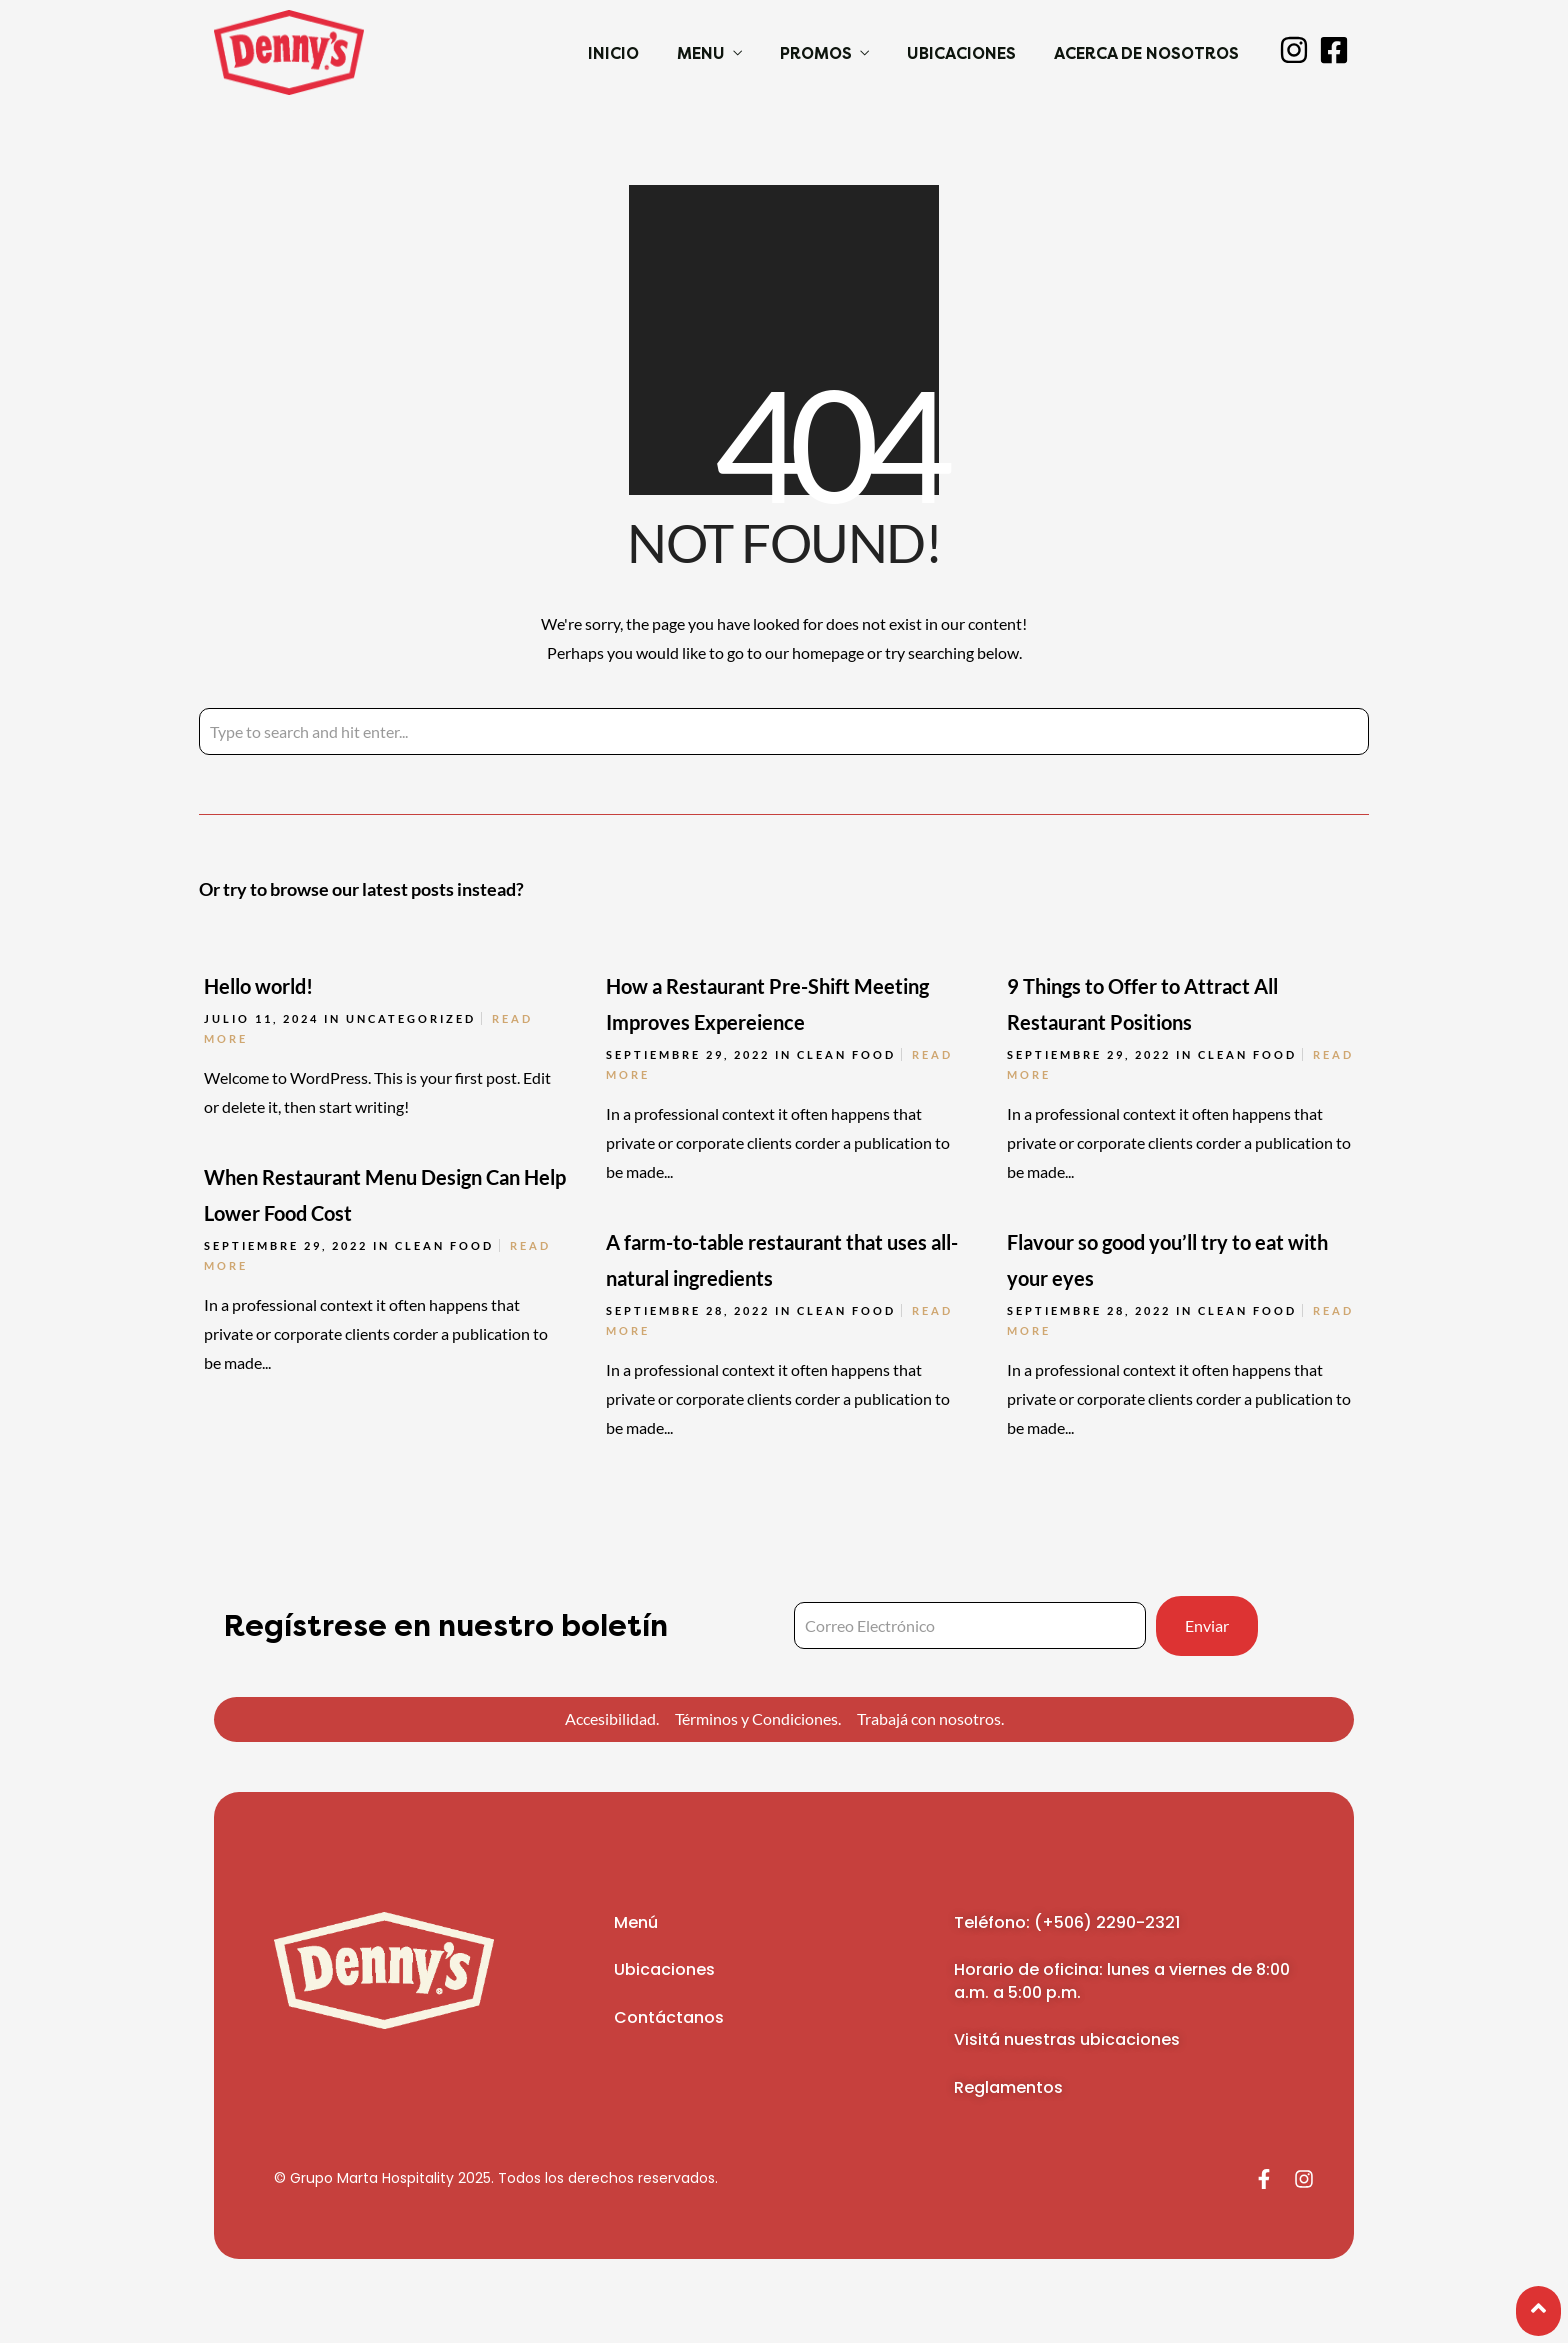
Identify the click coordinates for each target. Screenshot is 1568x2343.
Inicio (613, 53)
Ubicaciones (961, 53)
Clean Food (846, 1054)
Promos (816, 53)
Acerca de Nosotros (1146, 53)
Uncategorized (411, 1018)
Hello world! (258, 986)
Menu (701, 53)
